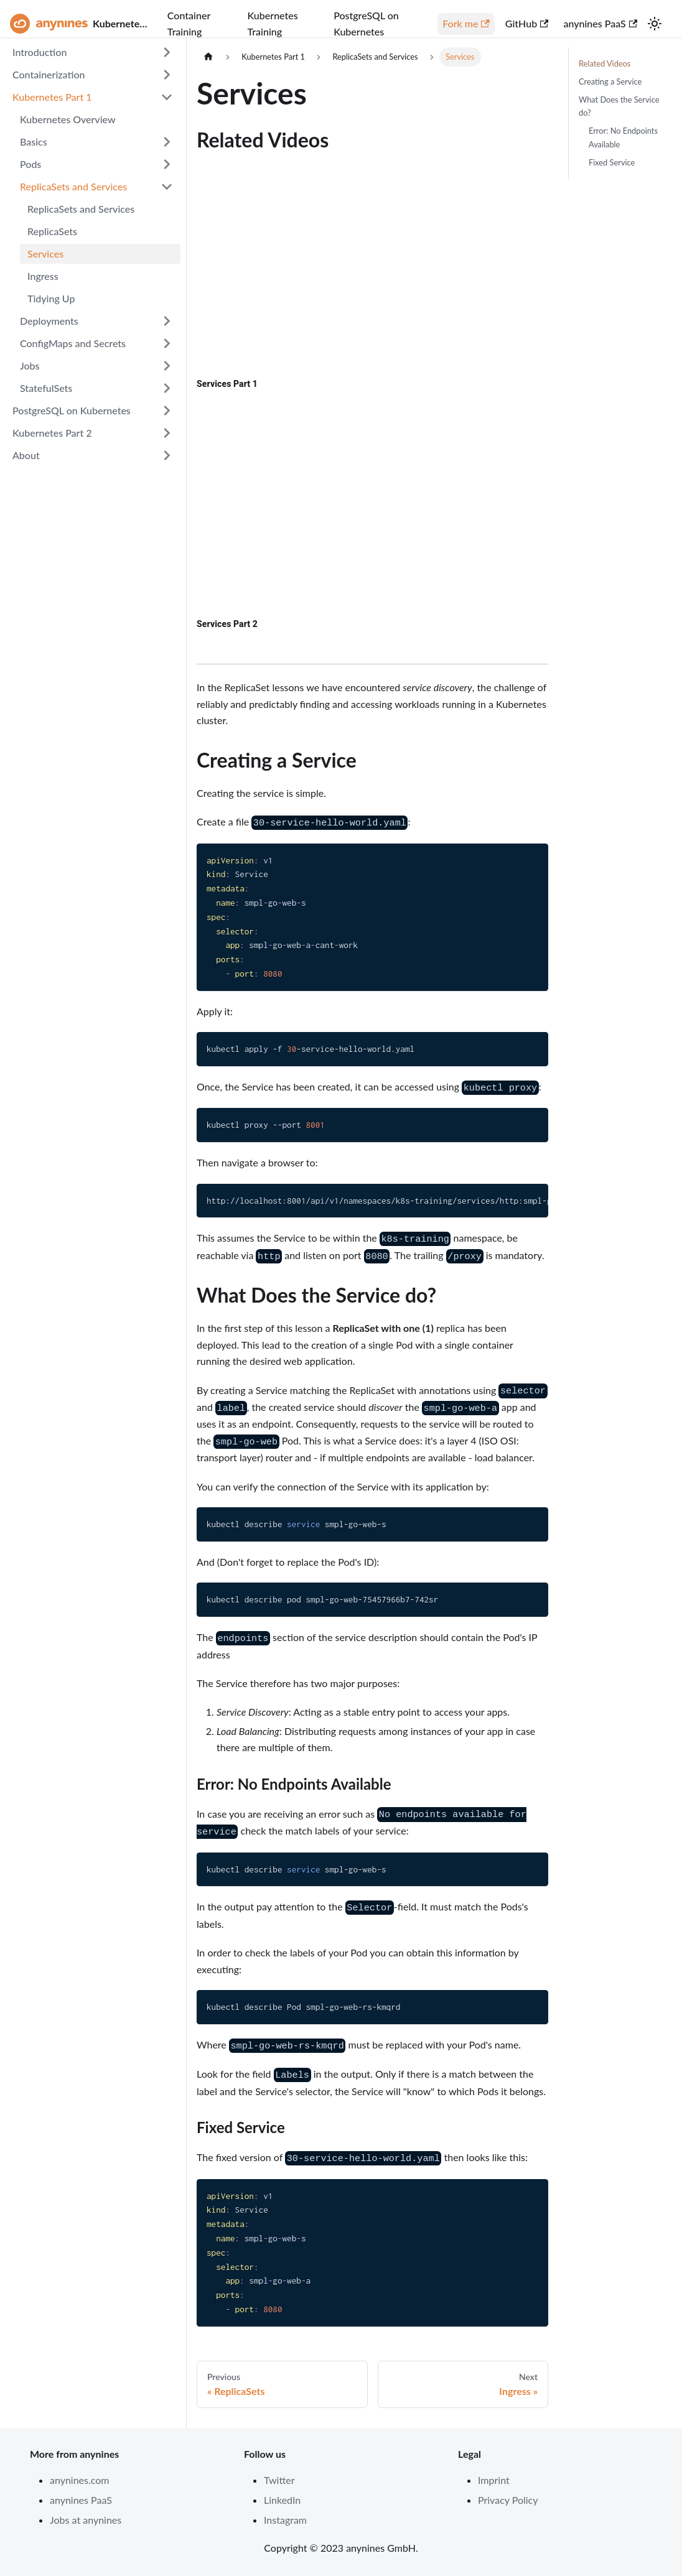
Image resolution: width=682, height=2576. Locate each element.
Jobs (30, 365)
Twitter (279, 2480)
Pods (30, 164)
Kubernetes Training (273, 23)
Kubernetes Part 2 (52, 433)
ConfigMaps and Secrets (73, 343)
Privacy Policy (508, 2500)
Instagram (285, 2520)
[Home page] (208, 57)
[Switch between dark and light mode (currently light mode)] (655, 24)
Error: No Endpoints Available (623, 137)
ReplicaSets (52, 231)
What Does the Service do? (619, 106)
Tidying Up (51, 298)
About (26, 455)
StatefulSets (46, 388)
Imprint (494, 2480)
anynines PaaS (600, 23)
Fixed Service (612, 162)
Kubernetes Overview (68, 119)
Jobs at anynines (85, 2520)
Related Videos (604, 63)
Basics (33, 141)
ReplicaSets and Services (73, 186)
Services (45, 253)
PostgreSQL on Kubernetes (366, 23)
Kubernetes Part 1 (52, 97)
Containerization (48, 74)
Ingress (42, 276)
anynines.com (80, 2480)
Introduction (39, 52)
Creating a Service (610, 81)
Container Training (188, 23)
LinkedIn (282, 2500)
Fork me (466, 23)
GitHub (527, 23)
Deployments (49, 321)
